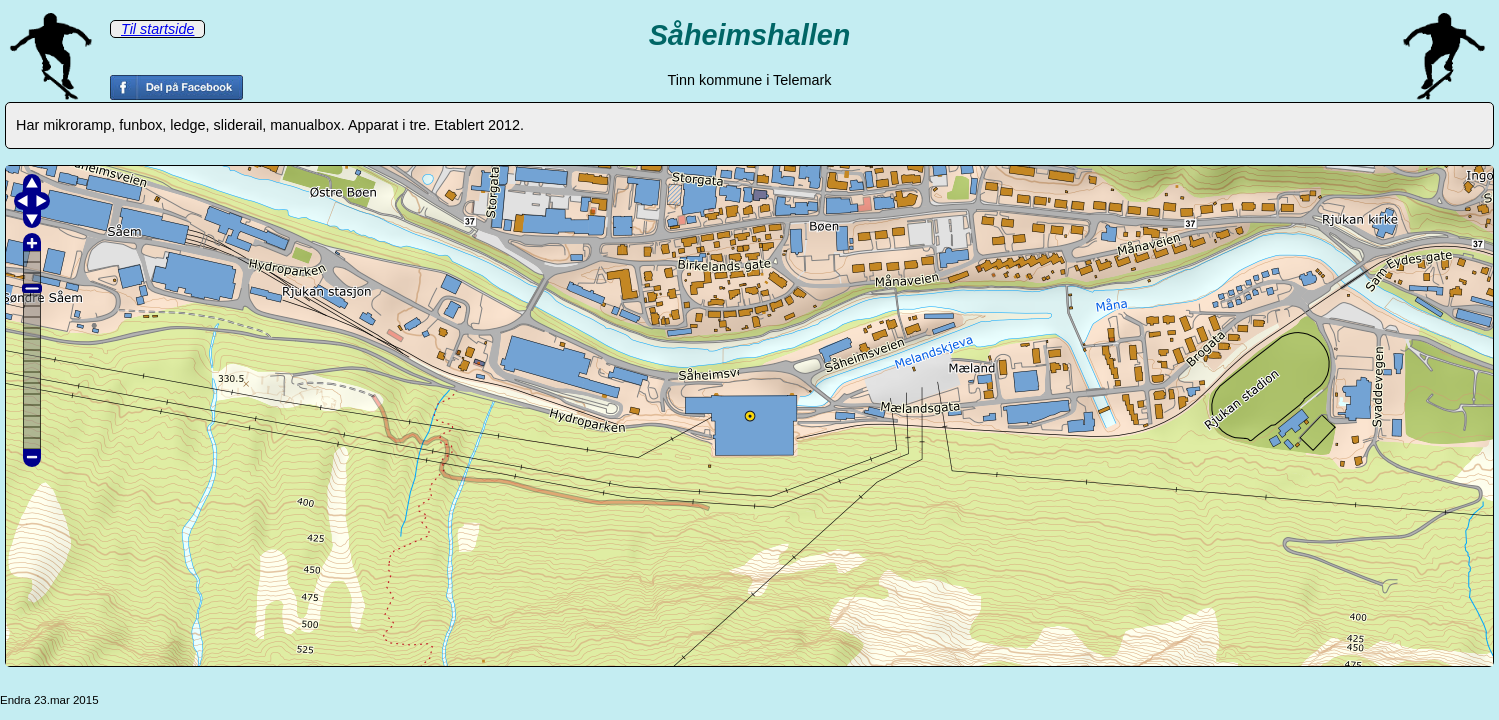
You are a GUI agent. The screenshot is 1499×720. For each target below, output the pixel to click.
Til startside (157, 29)
